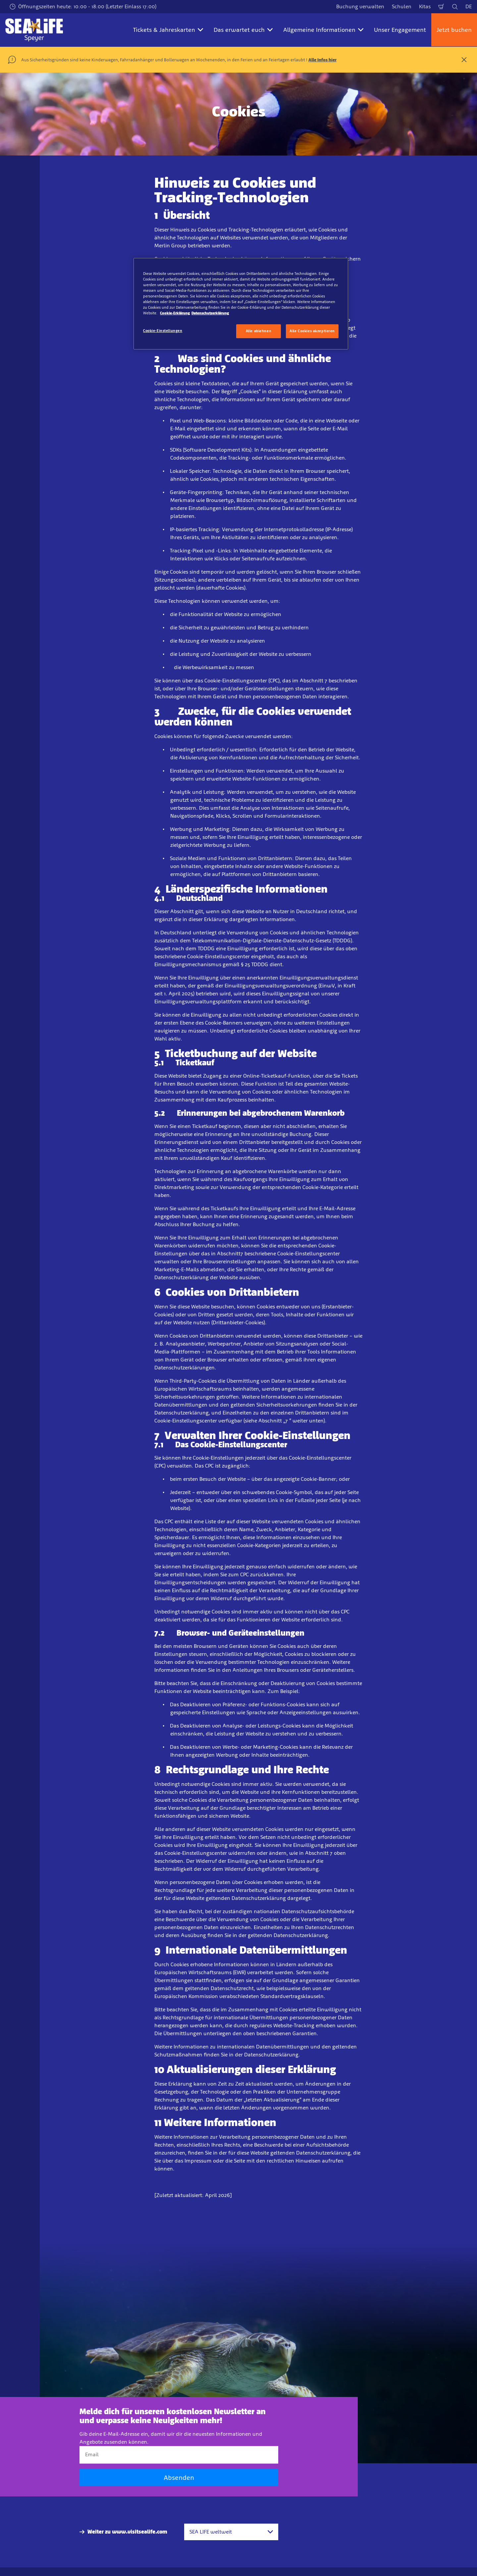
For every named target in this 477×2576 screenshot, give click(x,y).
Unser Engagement (400, 29)
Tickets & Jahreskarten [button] (168, 29)
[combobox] (231, 2532)
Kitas (425, 6)
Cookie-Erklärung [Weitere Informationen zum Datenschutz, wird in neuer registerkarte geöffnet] (175, 313)
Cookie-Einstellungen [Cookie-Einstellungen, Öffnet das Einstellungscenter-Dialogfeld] (162, 330)
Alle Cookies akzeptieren (312, 331)
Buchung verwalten (360, 6)
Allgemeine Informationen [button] (323, 29)
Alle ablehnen (258, 331)
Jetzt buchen (454, 29)
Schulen (401, 6)
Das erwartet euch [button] (243, 29)
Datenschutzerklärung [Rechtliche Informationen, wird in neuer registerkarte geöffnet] (210, 313)
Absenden (179, 2478)
